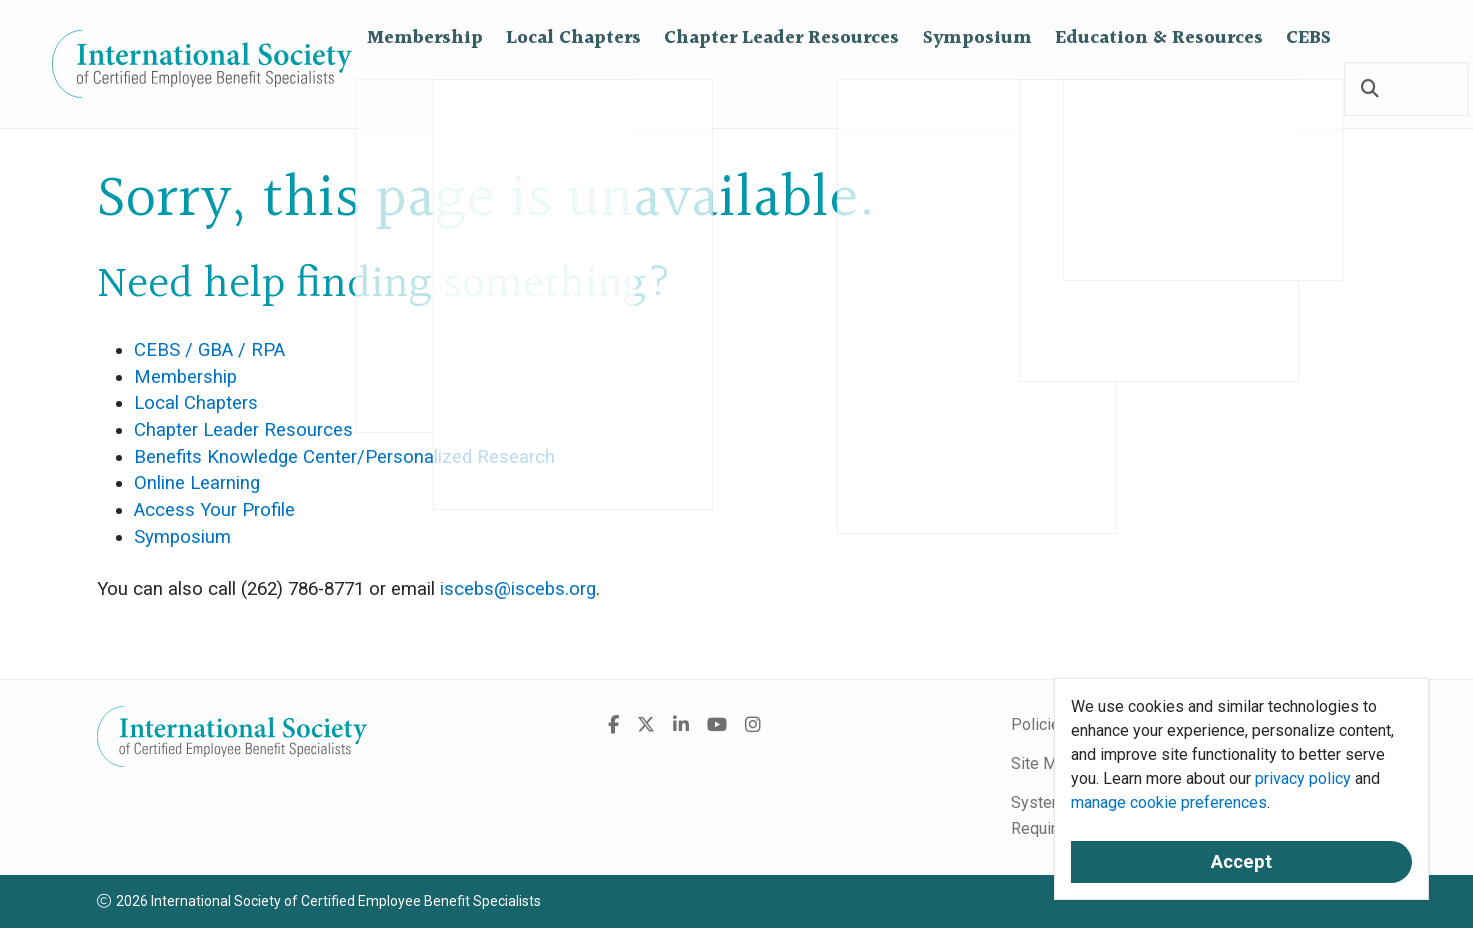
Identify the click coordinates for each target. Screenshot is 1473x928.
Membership (425, 89)
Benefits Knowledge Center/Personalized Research (344, 457)
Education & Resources (1159, 89)
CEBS (1308, 89)
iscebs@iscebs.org (518, 589)
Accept (1241, 862)
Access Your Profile (214, 510)
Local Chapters (573, 89)
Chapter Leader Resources (781, 89)
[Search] (1370, 90)
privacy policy (1303, 778)
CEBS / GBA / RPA (209, 350)
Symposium (977, 89)
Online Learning (197, 483)
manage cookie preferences (1169, 802)
